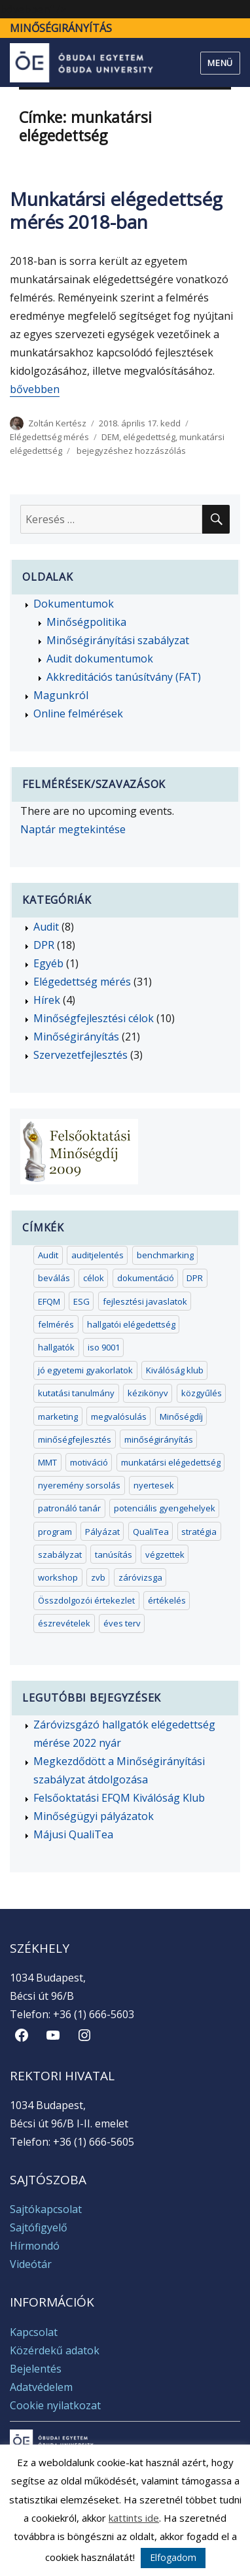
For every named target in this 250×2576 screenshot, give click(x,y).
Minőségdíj (181, 1416)
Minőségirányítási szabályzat (117, 640)
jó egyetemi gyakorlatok (85, 1370)
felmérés (56, 1324)
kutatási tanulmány (76, 1393)
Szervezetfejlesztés (80, 1055)
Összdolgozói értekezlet (86, 1600)
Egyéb (48, 963)
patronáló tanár (69, 1508)
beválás (54, 1278)
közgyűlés (201, 1393)
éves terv (122, 1623)
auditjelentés (97, 1255)
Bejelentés (36, 2368)
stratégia (199, 1531)
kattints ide (134, 2517)
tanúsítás (113, 1554)
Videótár (31, 2264)
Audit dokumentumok (99, 658)
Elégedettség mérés (49, 437)
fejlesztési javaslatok (145, 1301)
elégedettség (149, 437)
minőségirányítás (158, 1439)
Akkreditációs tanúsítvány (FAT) (123, 677)
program (55, 1531)
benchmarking (165, 1255)
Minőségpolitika (86, 622)
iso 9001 (104, 1347)
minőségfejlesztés (74, 1439)
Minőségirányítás (61, 28)
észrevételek (64, 1623)
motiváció (89, 1462)
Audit (46, 926)
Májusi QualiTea (73, 1834)
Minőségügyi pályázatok (93, 1816)
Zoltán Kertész (57, 423)
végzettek (165, 1554)
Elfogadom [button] (173, 2557)
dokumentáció (145, 1278)
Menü (219, 63)
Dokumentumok (73, 603)
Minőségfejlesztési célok (93, 1018)
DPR (43, 945)
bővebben (35, 389)
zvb (98, 1577)
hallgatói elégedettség (131, 1324)
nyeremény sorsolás (79, 1485)
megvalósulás (119, 1416)
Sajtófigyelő (38, 2227)
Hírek (46, 1000)
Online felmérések (78, 713)
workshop (58, 1577)
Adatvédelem (41, 2387)
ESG (81, 1301)
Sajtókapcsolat (46, 2209)
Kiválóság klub (175, 1370)
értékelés (167, 1600)
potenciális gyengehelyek (164, 1508)
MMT (47, 1462)
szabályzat (60, 1554)
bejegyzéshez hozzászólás (130, 450)
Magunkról (60, 695)
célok (93, 1278)
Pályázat (102, 1531)
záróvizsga (140, 1577)
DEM (110, 437)
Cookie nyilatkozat (55, 2405)
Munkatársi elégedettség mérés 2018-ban (116, 210)
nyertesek (154, 1485)
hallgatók (56, 1347)
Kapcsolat (34, 2332)
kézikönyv (148, 1393)
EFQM (49, 1301)
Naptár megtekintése (73, 829)
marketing (58, 1416)
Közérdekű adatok (54, 2350)
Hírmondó (35, 2246)
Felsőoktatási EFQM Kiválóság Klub (119, 1798)
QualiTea (151, 1531)
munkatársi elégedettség (171, 1462)
